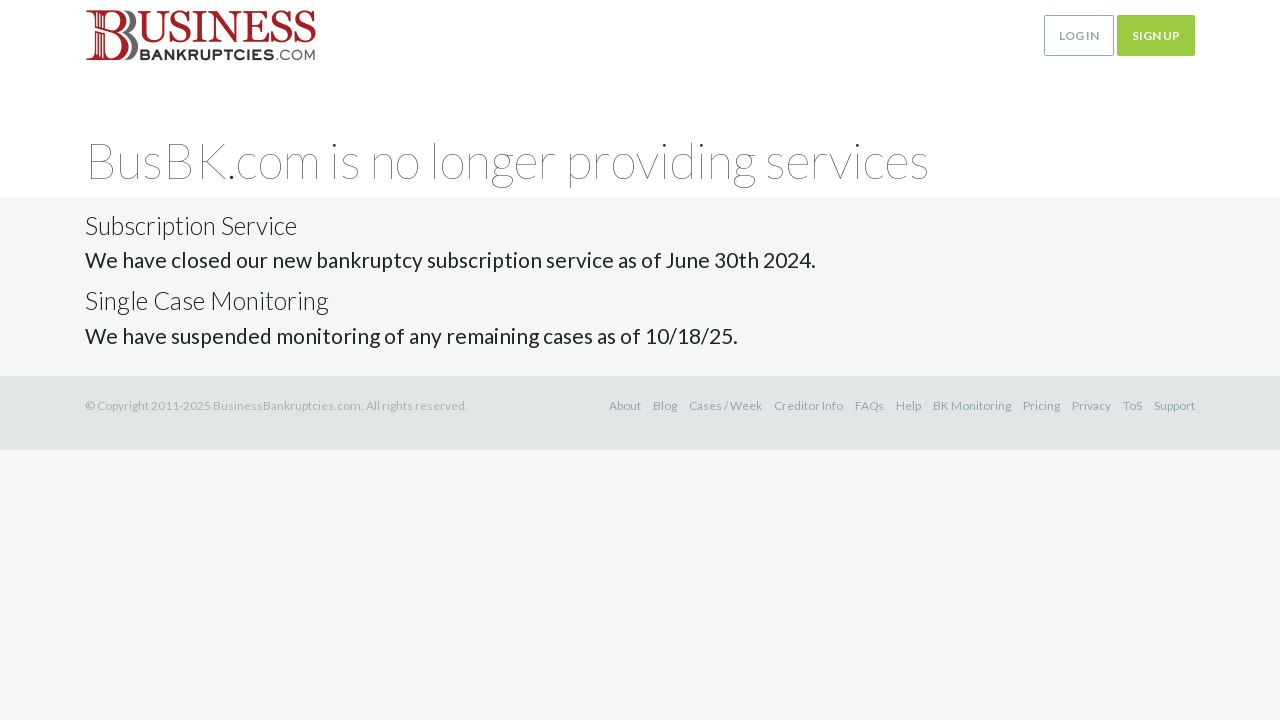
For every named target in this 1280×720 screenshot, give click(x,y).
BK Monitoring (972, 405)
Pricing (1041, 405)
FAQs (869, 405)
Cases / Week (725, 405)
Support (1174, 405)
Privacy (1091, 405)
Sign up (1156, 35)
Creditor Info (808, 405)
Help (908, 405)
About (625, 405)
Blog (665, 405)
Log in (1079, 35)
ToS (1132, 405)
